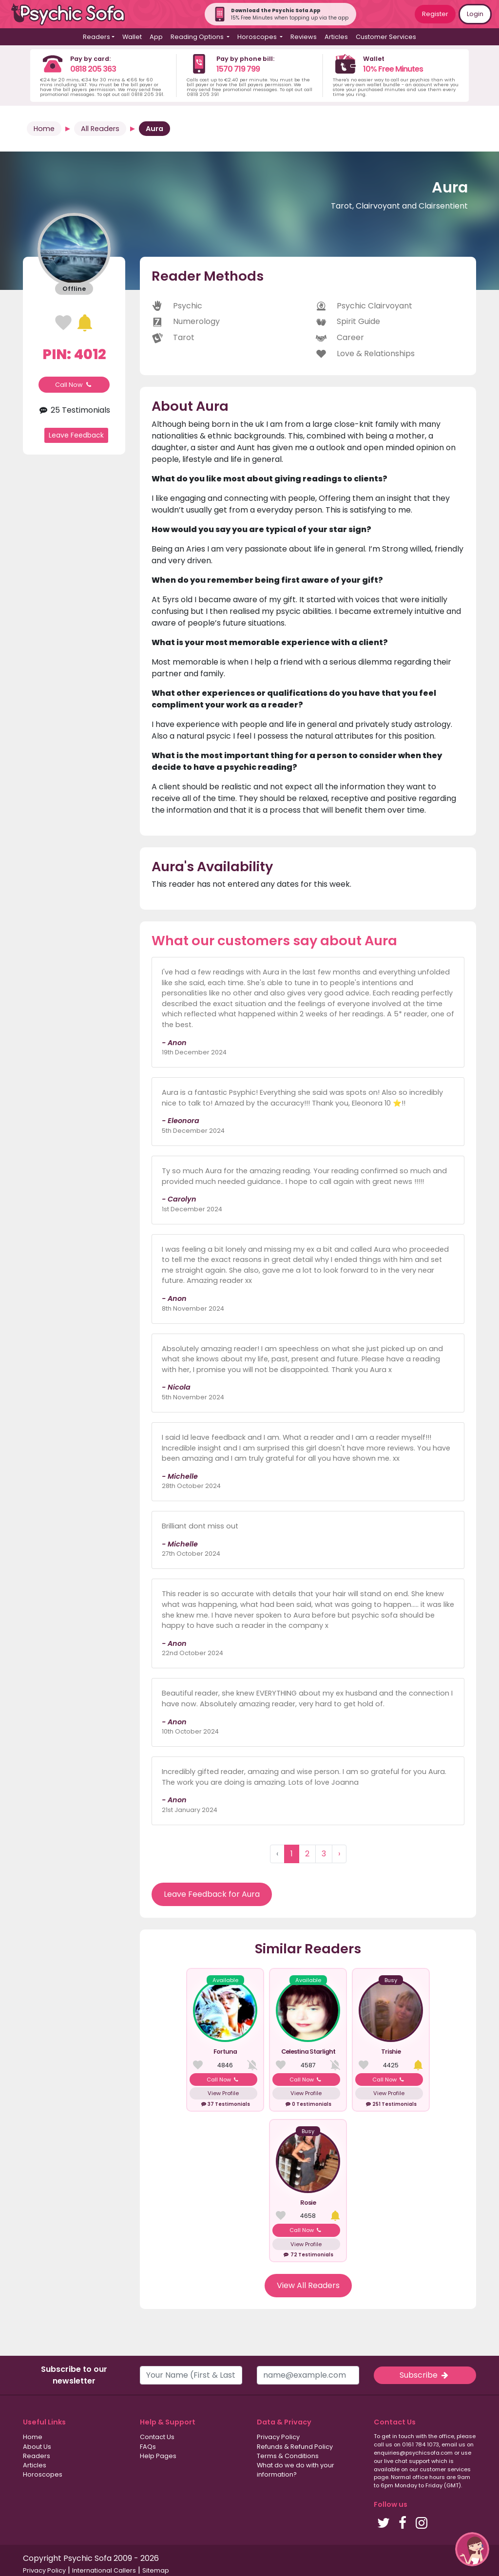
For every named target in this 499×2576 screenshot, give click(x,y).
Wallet (132, 37)
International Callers (104, 2570)
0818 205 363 (93, 69)
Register (435, 14)
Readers (36, 2456)
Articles (336, 37)
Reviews (303, 37)
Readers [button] (96, 37)
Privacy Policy (278, 2437)
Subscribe (425, 2375)
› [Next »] (339, 1853)
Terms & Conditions (288, 2456)
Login (475, 14)
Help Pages (158, 2456)
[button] (472, 2549)
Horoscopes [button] (257, 37)
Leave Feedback (76, 435)
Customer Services (386, 37)
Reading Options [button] (198, 37)
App (156, 37)
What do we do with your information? (295, 2470)
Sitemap (155, 2570)
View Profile (223, 2093)
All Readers (100, 129)
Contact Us (157, 2437)
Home (44, 129)
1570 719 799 (238, 69)
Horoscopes (42, 2474)
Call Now (74, 385)
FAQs (148, 2446)
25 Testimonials (74, 410)
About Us (37, 2446)
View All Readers (308, 2285)
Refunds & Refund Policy (295, 2446)
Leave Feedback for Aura (212, 1894)
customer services (445, 2469)
